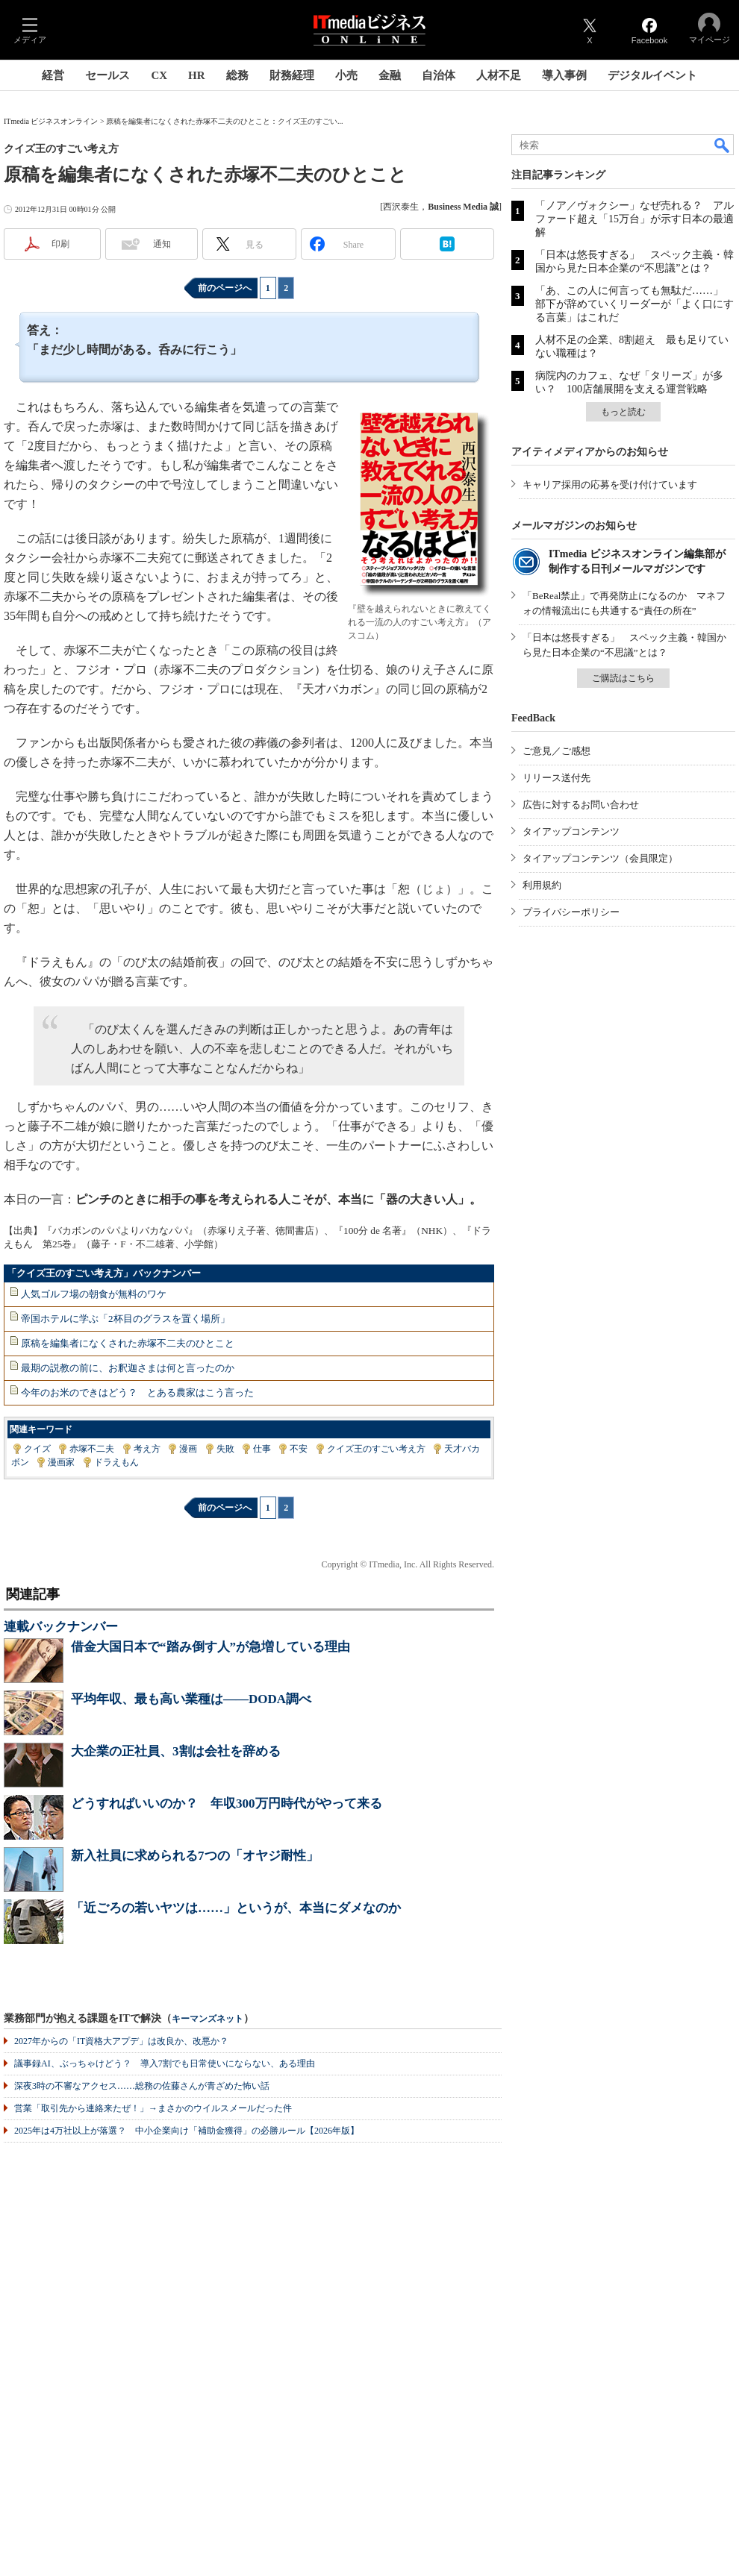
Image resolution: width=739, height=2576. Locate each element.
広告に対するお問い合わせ (581, 804)
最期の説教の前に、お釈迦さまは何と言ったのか (127, 1367)
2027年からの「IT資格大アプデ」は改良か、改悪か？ (121, 2041)
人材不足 (498, 75)
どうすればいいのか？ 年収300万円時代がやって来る (226, 1803)
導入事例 (564, 75)
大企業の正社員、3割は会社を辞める (176, 1751)
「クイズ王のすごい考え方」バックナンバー (104, 1273)
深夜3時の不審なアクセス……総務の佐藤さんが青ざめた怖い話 (141, 2086)
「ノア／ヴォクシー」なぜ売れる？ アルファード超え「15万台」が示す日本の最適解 (634, 219)
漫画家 (61, 1462)
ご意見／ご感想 (556, 750)
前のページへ (225, 288)
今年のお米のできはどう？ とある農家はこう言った (137, 1392)
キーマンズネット (207, 2019)
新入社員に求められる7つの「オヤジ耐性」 (195, 1856)
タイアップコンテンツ (571, 831)
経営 (53, 75)
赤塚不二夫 (91, 1449)
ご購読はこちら (623, 678)
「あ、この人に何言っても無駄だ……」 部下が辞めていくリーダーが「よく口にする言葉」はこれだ (634, 304)
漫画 (188, 1449)
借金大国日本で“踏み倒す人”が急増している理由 (210, 1647)
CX (159, 75)
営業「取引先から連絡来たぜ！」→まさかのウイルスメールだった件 (153, 2108)
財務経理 (291, 75)
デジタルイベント (652, 75)
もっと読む (623, 412)
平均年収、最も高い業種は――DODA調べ (191, 1699)
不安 (299, 1449)
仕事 (262, 1449)
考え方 (147, 1449)
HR (196, 75)
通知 (162, 244)
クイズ (37, 1449)
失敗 (225, 1449)
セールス (107, 75)
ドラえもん (116, 1462)
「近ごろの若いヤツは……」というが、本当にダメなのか (236, 1908)
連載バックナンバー (61, 1627)
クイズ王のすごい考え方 (376, 1449)
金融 (389, 75)
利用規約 (542, 885)
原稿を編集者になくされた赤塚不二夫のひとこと (127, 1343)
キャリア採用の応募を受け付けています (610, 484)
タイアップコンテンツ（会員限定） (600, 858)
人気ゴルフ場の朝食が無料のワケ (93, 1294)
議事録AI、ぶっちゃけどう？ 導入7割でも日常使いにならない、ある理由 (164, 2063)
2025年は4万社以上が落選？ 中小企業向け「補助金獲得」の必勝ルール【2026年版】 (186, 2130)
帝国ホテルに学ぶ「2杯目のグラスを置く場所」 (125, 1318)
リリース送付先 (556, 777)
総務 (237, 75)
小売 (346, 75)
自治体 (438, 75)
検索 (722, 144)
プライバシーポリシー (571, 912)
